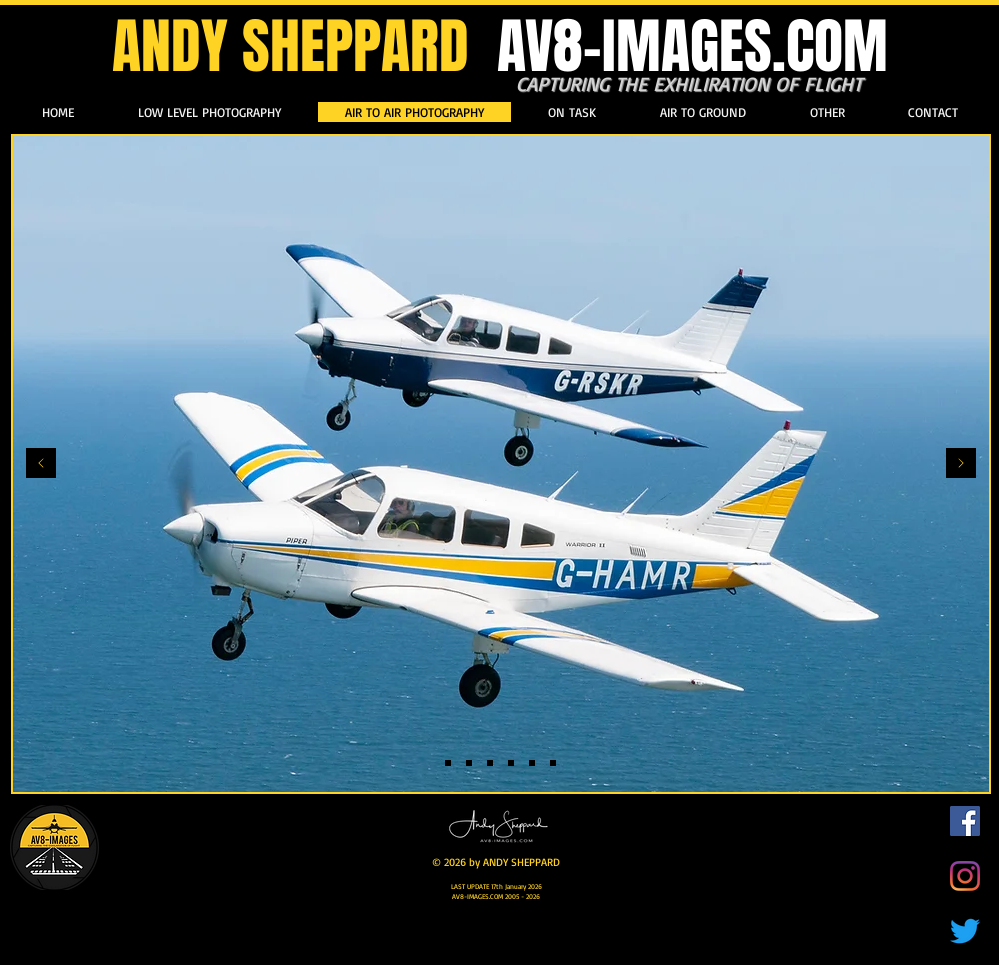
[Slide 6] (511, 763)
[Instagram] (965, 876)
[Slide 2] (469, 763)
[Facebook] (965, 821)
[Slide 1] (448, 763)
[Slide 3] (553, 763)
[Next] (961, 464)
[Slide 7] (490, 763)
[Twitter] (965, 931)
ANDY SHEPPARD (500, 47)
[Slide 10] (532, 763)
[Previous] (41, 464)
